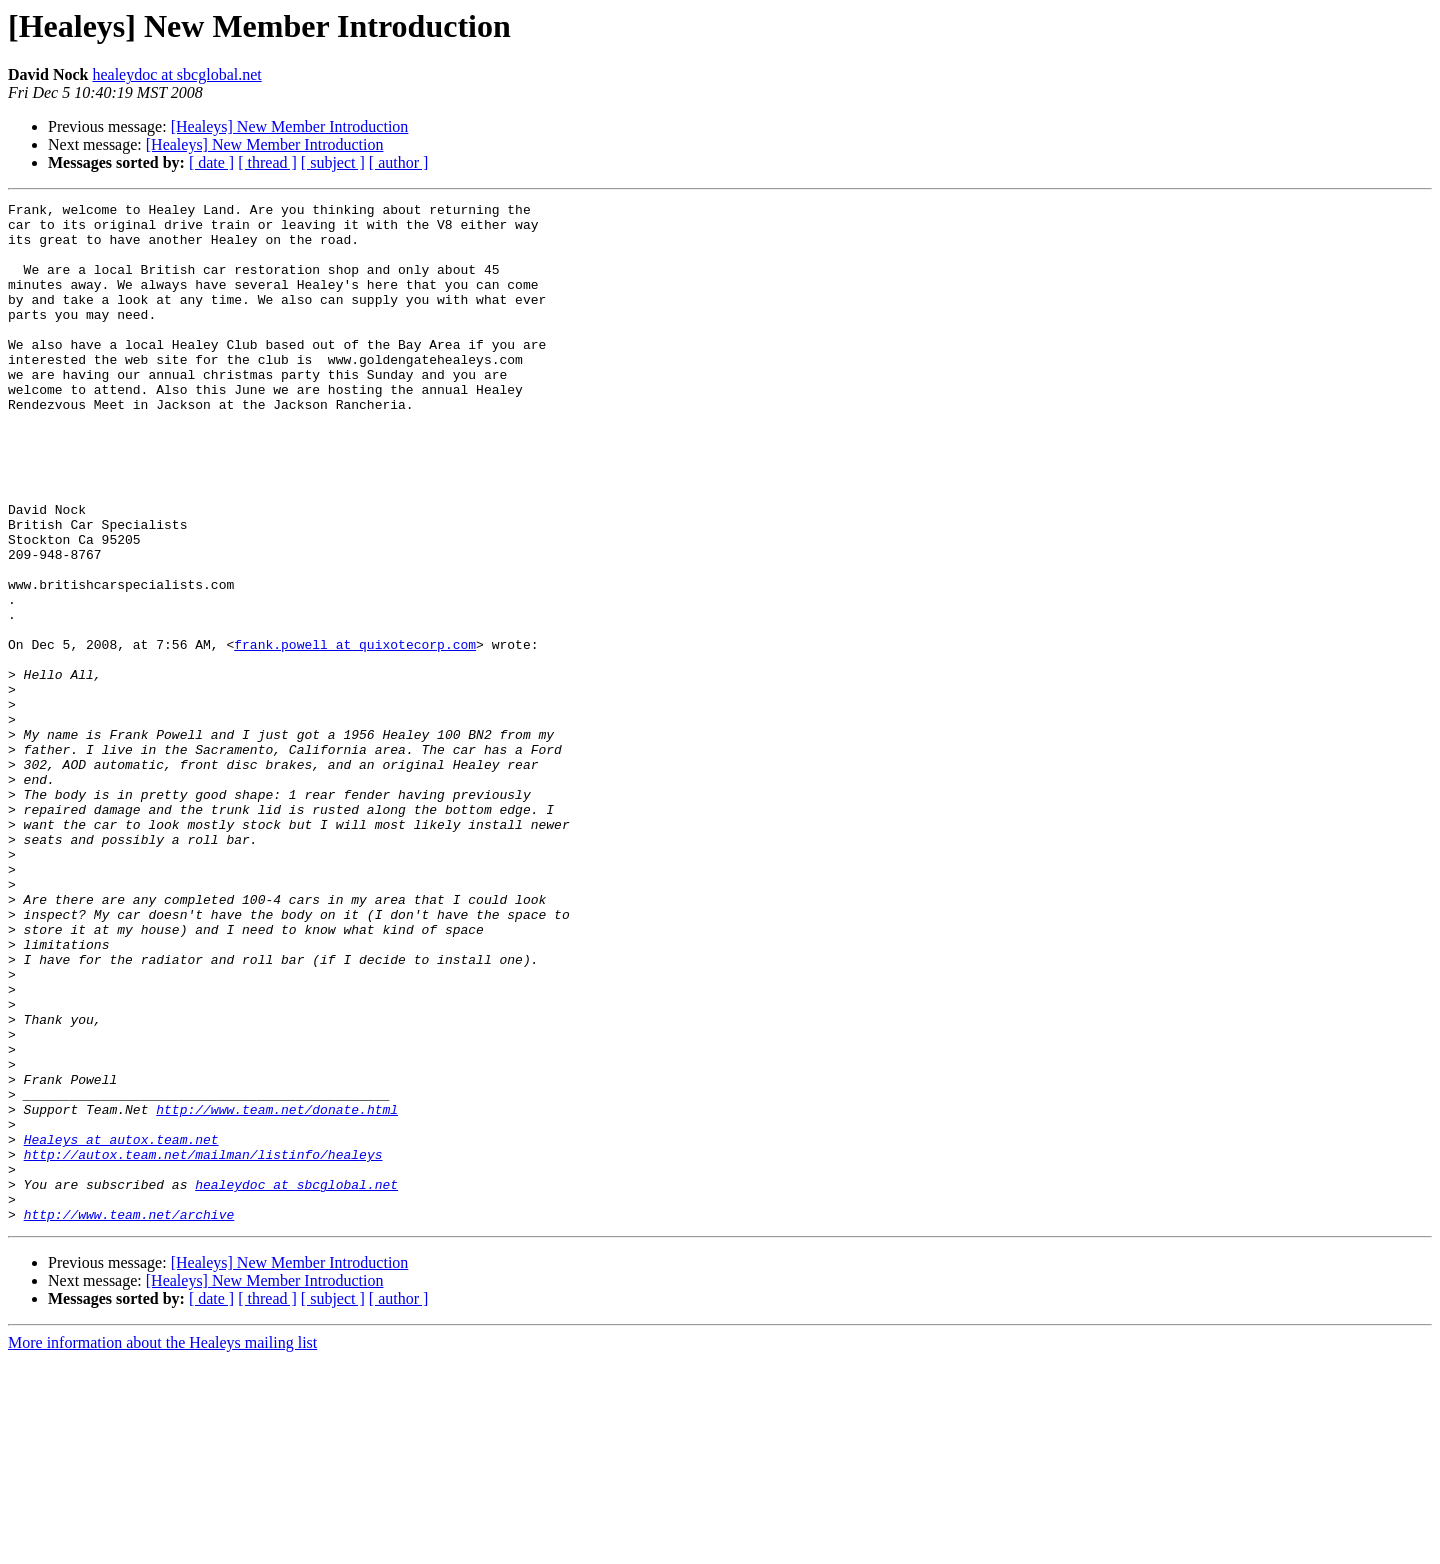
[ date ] (211, 162)
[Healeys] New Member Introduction (290, 126)
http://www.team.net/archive (129, 1418)
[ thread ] (267, 162)
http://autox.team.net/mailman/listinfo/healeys (203, 1346)
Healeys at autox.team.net (121, 1328)
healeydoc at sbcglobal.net (176, 74)
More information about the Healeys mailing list (162, 1546)
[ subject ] (333, 162)
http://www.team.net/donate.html (277, 1292)
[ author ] (399, 162)
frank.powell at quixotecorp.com (355, 734)
